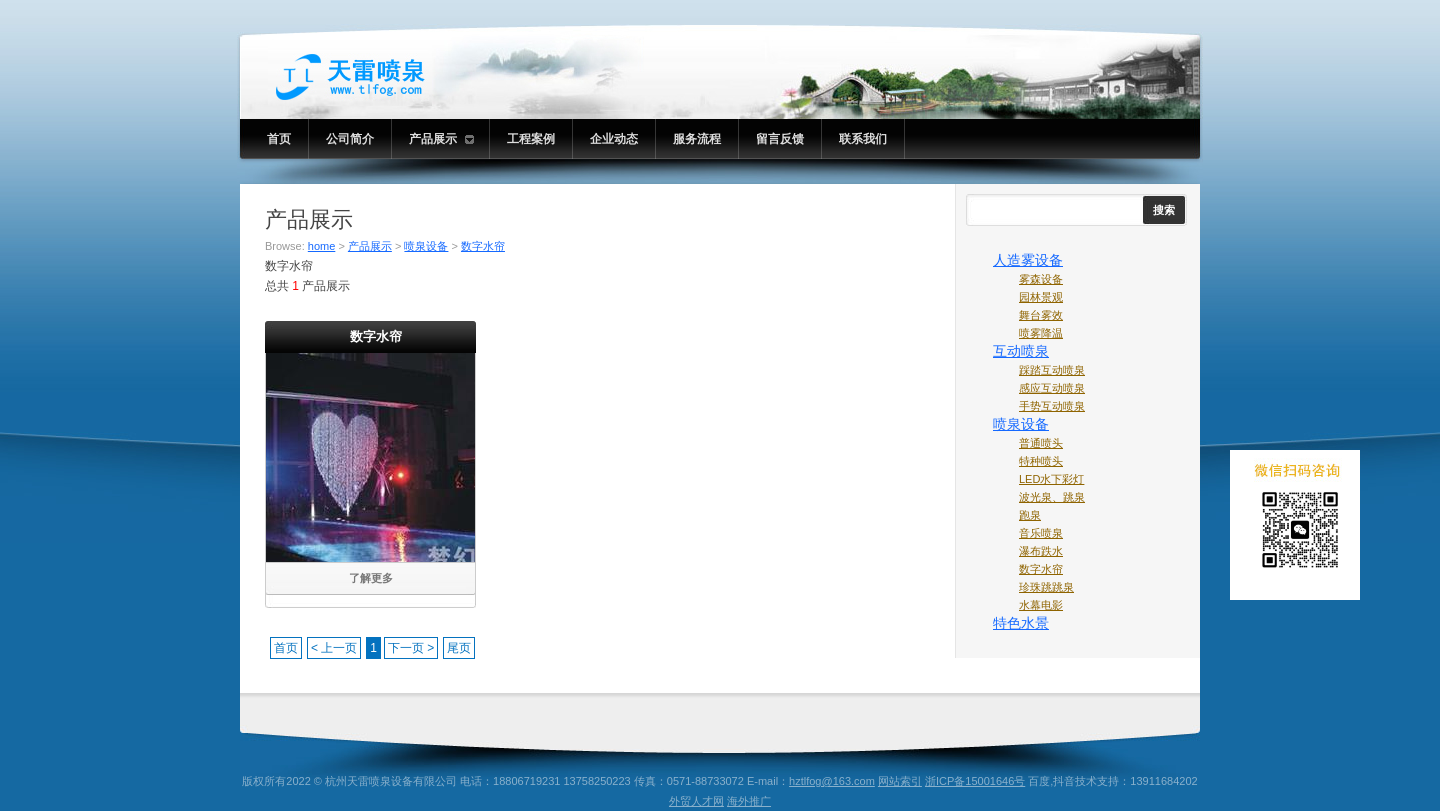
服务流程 (697, 139)
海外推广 (749, 801)
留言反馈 (780, 139)
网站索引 (900, 781)
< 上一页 (334, 648)
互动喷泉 (1021, 351)
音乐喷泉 (1041, 533)
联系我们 (863, 139)
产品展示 (441, 139)
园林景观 (1041, 297)
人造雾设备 (1028, 260)
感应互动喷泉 (1052, 388)
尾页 (459, 648)
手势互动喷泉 (1052, 406)
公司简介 (350, 139)
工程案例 (531, 139)
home (322, 246)
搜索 (1164, 210)
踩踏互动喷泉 (1052, 370)
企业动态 (614, 139)
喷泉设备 (426, 246)
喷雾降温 (1041, 333)
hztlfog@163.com (832, 781)
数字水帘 (483, 246)
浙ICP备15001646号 (975, 781)
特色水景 (1021, 623)
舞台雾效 (1041, 315)
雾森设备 (1041, 279)
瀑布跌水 (1041, 551)
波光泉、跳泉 (1052, 497)
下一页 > (411, 648)
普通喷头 (1041, 443)
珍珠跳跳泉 (1046, 587)
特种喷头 (1041, 461)
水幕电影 (1041, 605)
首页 (279, 139)
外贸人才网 (696, 801)
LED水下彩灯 (1051, 479)
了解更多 (371, 578)
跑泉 (1030, 515)
